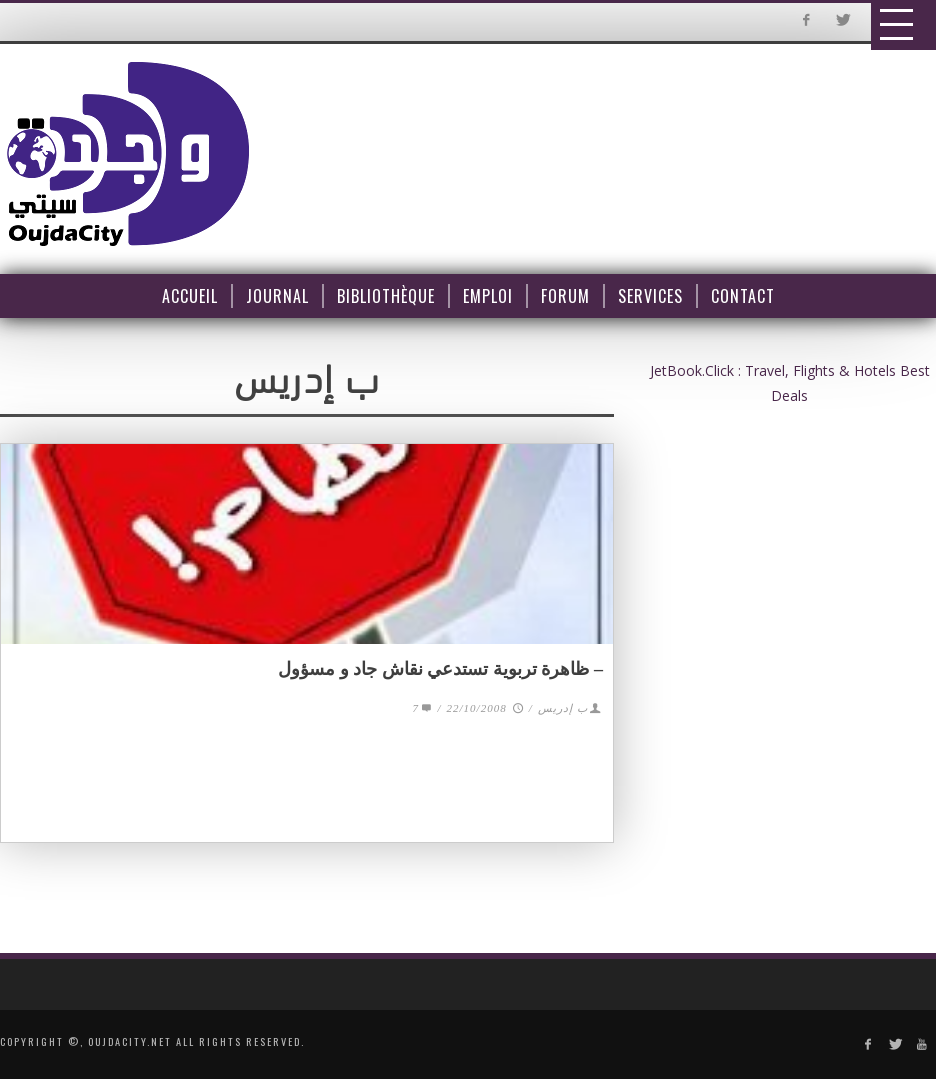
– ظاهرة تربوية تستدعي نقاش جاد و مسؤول (440, 669)
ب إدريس (563, 708)
